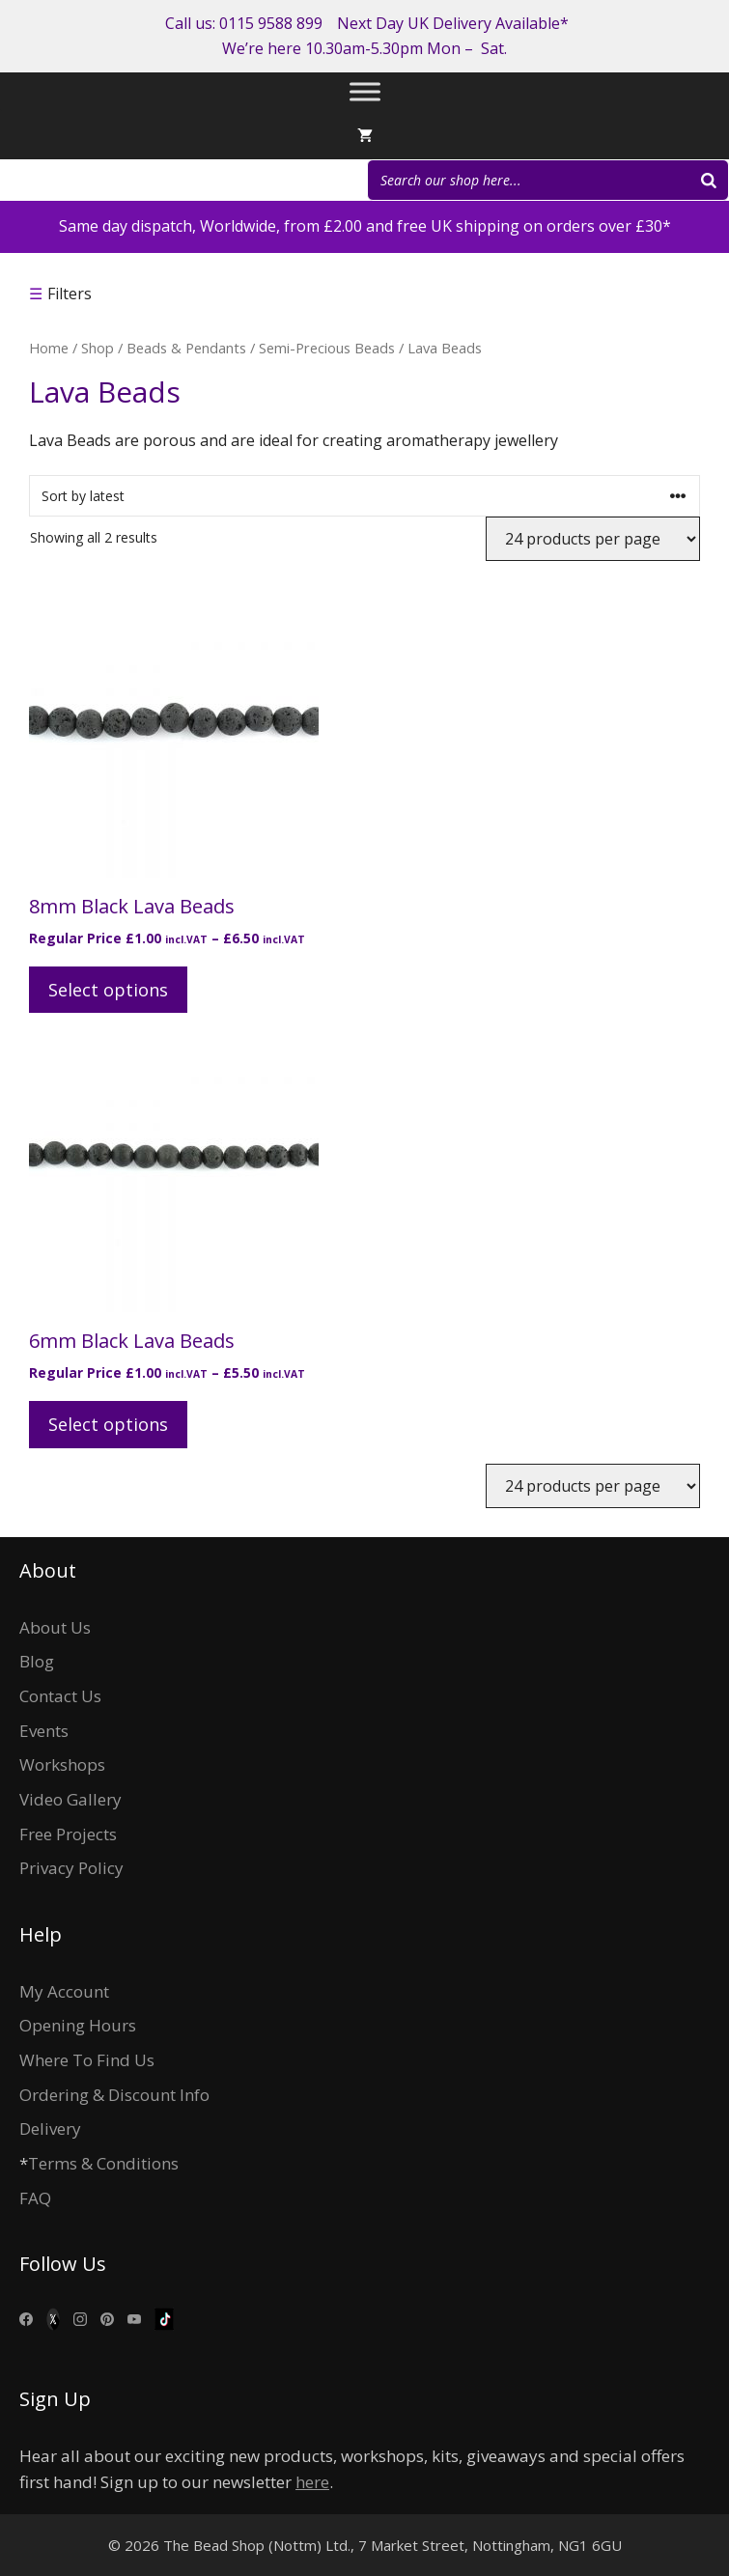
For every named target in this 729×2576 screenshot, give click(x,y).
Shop (97, 347)
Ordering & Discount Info (114, 2095)
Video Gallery (70, 1799)
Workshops (62, 1764)
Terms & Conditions (103, 2163)
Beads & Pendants (186, 347)
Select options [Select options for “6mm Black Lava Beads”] (108, 1424)
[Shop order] (364, 496)
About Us (55, 1627)
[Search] (708, 180)
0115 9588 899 (270, 23)
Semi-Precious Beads (327, 347)
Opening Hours (77, 2025)
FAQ (35, 2198)
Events (44, 1731)
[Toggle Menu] (365, 92)
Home (49, 347)
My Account (64, 1991)
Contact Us (60, 1696)
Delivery (50, 2128)
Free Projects (68, 1834)
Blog (36, 1661)
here (312, 2482)
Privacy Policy (71, 1868)
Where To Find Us (86, 2060)
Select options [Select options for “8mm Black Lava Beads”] (108, 989)
